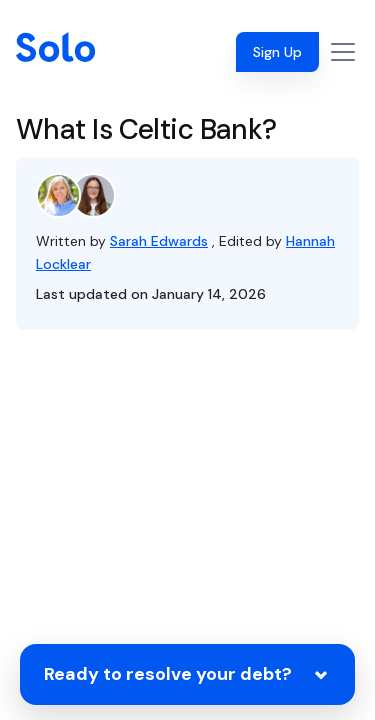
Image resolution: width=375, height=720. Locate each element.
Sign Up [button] (277, 52)
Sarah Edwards (159, 241)
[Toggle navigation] (343, 52)
